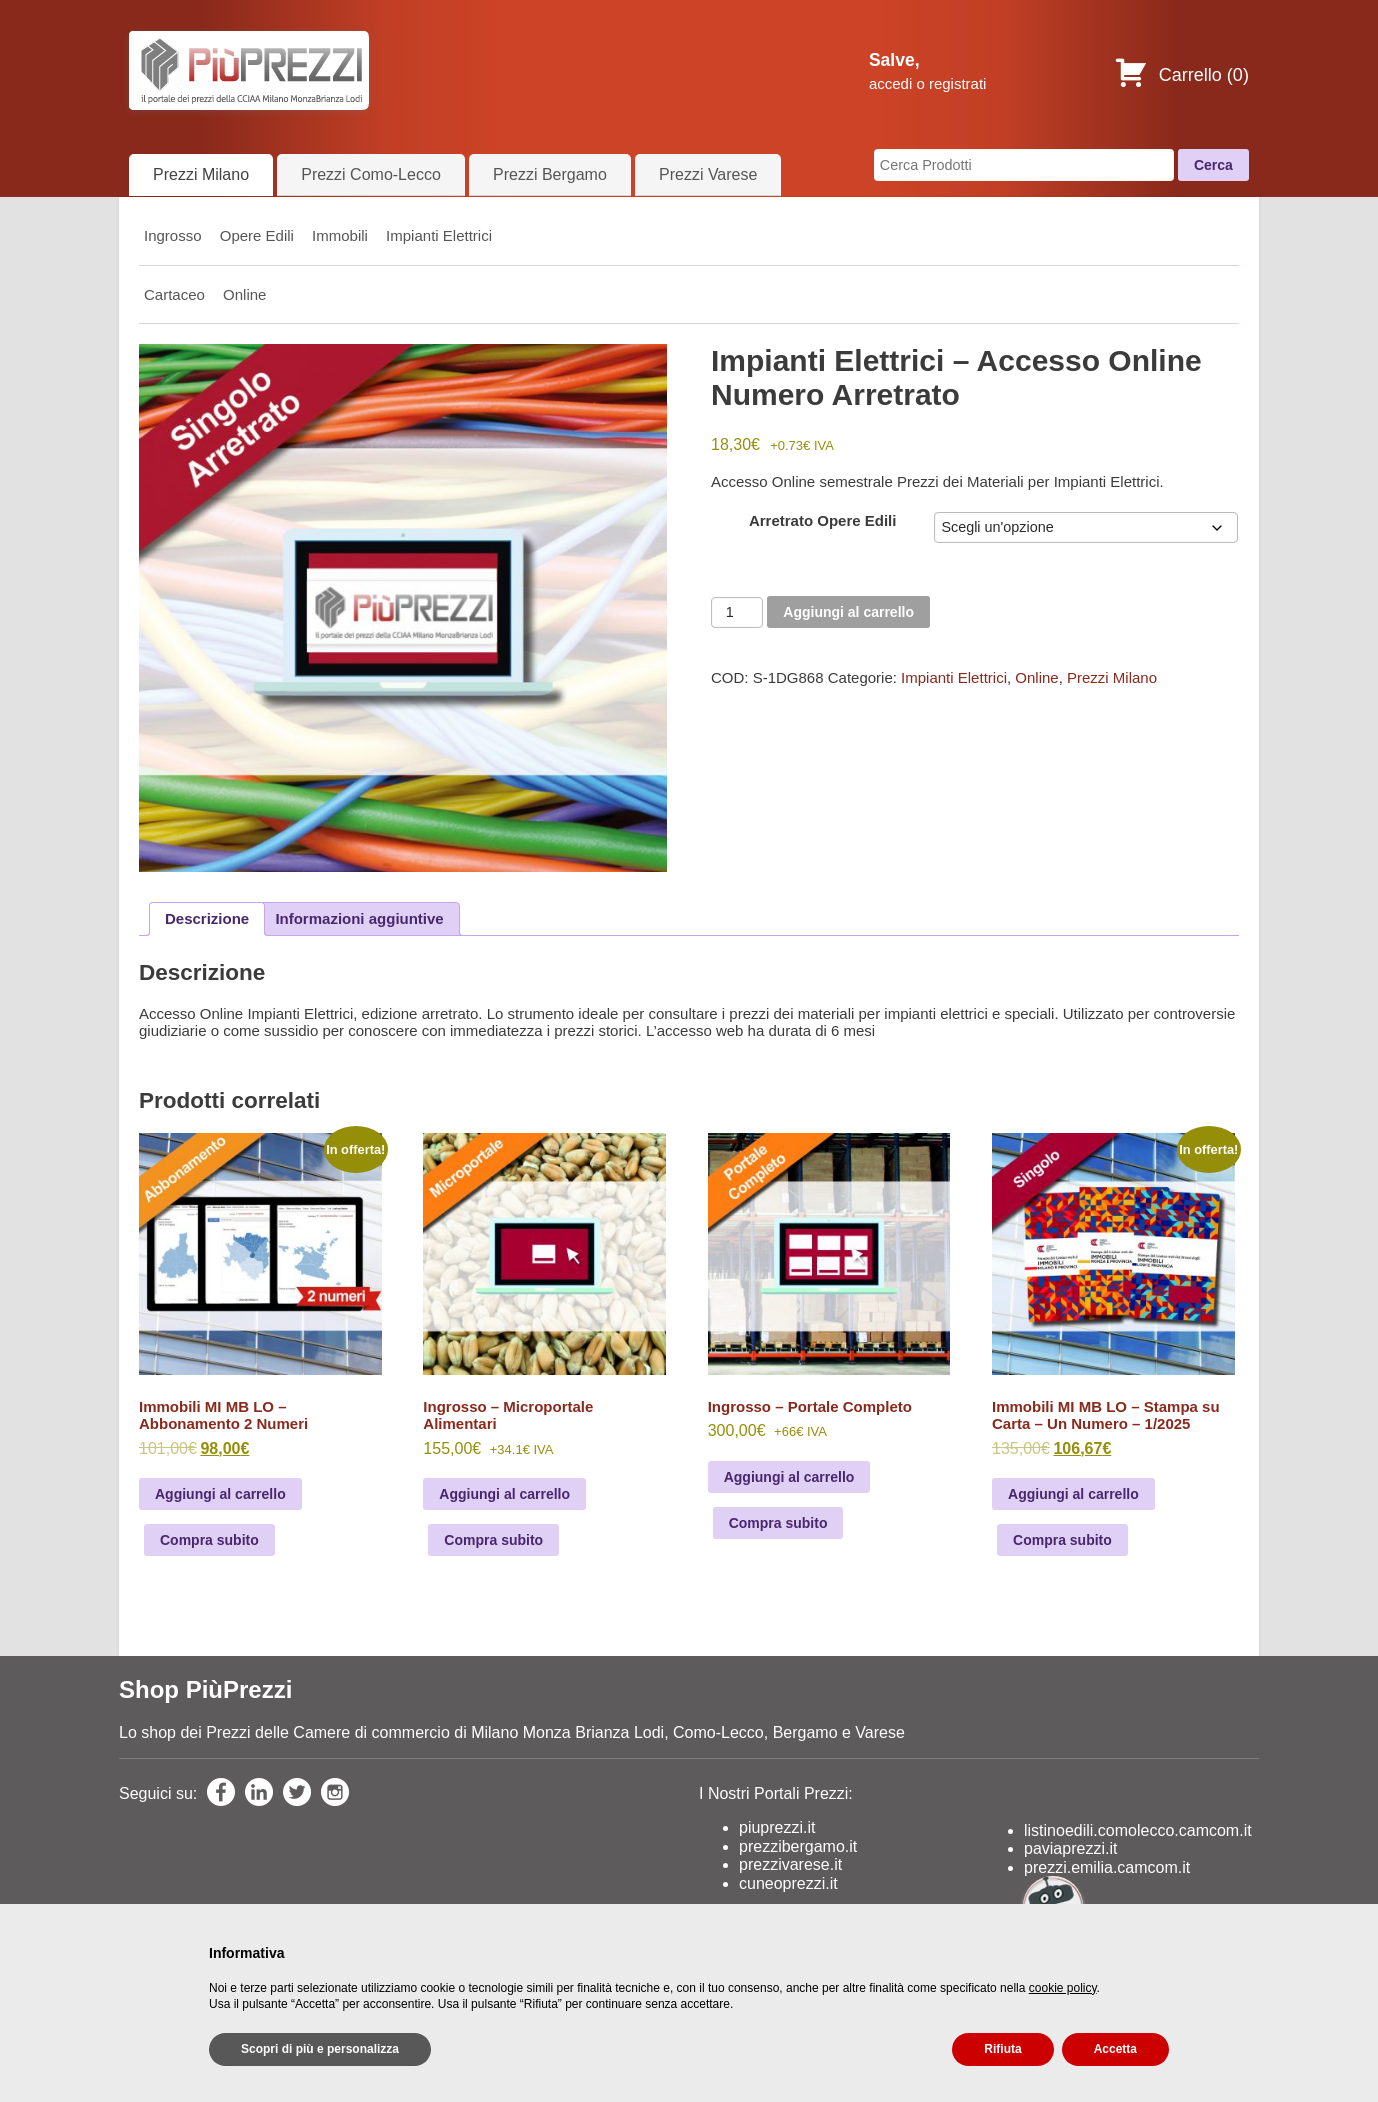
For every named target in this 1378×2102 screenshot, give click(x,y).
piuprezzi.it (777, 1827)
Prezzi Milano (201, 174)
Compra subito (209, 1540)
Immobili (340, 235)
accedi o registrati (928, 83)
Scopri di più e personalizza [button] (320, 2049)
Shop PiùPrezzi (205, 1689)
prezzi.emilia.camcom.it (1107, 1867)
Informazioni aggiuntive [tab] (359, 918)
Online (244, 294)
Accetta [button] (1115, 2049)
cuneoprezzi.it (788, 1883)
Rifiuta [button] (1002, 2049)
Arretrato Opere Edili (823, 520)
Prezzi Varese (708, 174)
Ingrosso (173, 235)
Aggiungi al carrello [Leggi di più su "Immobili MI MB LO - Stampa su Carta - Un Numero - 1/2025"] (1073, 1494)
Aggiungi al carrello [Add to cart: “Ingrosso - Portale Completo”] (789, 1477)
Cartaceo (174, 294)
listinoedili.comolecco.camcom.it (1138, 1830)
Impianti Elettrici (439, 235)
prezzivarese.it (790, 1864)
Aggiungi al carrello (848, 612)
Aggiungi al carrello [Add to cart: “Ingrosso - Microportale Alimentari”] (504, 1494)
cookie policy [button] (1063, 1988)
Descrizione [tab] (207, 918)
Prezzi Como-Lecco (371, 174)
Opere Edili (257, 235)
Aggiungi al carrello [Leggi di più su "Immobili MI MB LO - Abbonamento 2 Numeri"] (220, 1494)
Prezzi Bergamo (550, 174)
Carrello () (1181, 75)
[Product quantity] (737, 612)
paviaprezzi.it (1070, 1848)
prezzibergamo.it (798, 1846)
